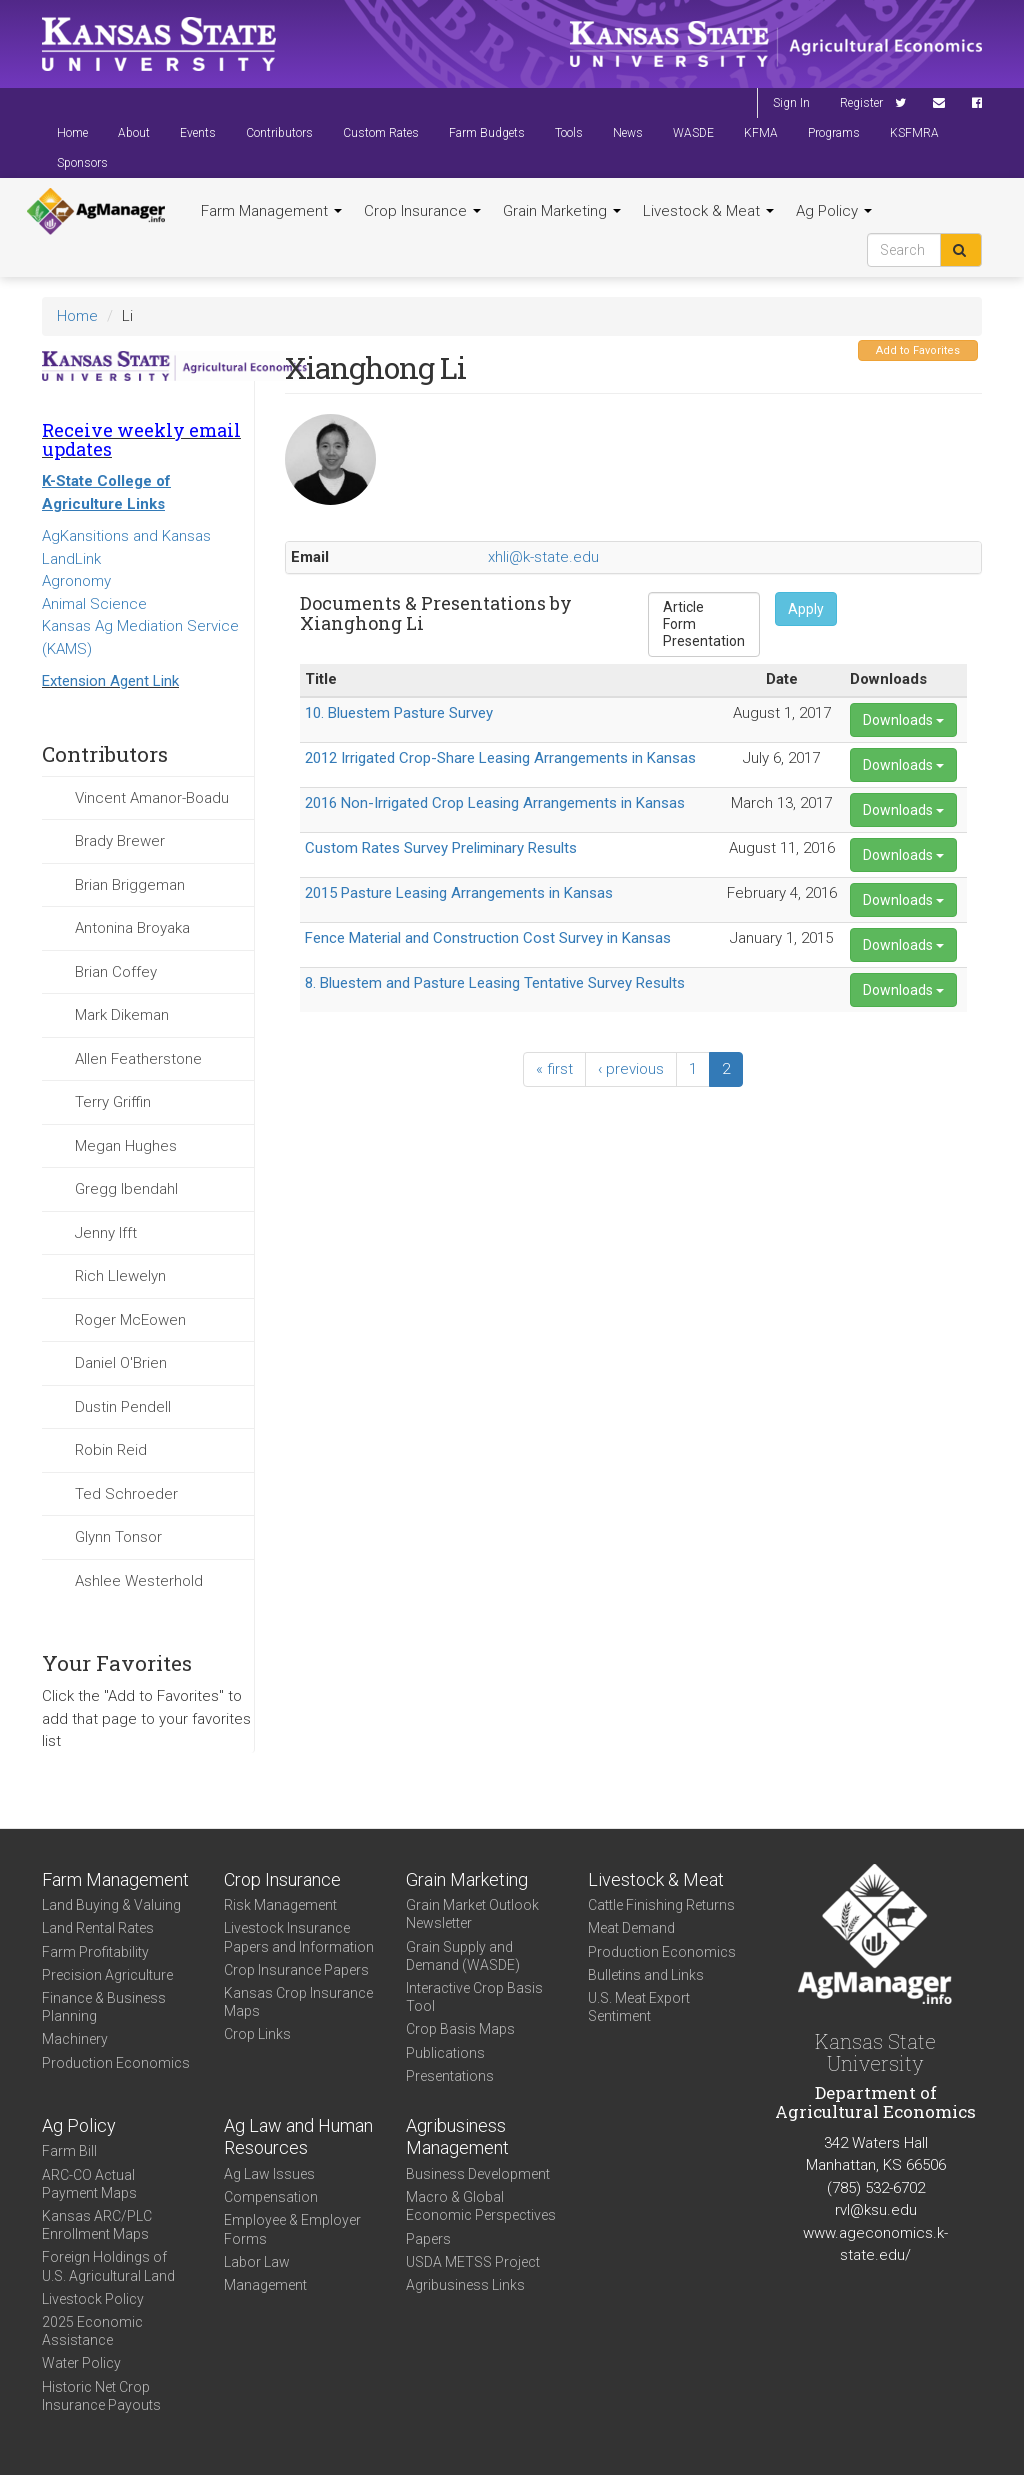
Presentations (450, 2076)
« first (554, 1069)
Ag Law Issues (269, 2174)
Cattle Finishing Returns (661, 1905)
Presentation (704, 641)
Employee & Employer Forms (292, 2229)
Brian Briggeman (130, 885)
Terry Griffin (113, 1102)
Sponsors (82, 163)
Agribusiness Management (457, 2137)
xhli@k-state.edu (543, 557)
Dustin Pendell (123, 1407)
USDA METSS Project (473, 2262)
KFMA (761, 133)
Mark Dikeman (122, 1015)
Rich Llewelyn (120, 1276)
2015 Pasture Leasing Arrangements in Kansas (459, 893)
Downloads (903, 720)
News (628, 133)
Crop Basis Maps (460, 2029)
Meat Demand (631, 1928)
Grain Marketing (562, 211)
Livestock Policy (93, 2299)
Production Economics (116, 2063)
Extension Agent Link (110, 681)
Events (198, 133)
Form (704, 624)
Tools (569, 133)
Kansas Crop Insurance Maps (298, 2002)
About (134, 133)
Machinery (75, 2039)
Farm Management (271, 211)
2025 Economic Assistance (92, 2331)
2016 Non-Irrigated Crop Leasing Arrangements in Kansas (495, 803)
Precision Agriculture (107, 1975)
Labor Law (257, 2262)
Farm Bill (69, 2151)
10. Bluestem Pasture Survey (399, 713)
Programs (834, 133)
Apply (806, 609)
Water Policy (81, 2363)
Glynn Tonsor (118, 1537)
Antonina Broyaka (132, 928)
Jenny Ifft (106, 1233)
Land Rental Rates (98, 1928)
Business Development (478, 2174)
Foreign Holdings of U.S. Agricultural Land (108, 2266)
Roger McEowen (130, 1320)
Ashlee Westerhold (139, 1581)
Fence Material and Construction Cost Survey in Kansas (488, 938)
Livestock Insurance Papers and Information (299, 1937)
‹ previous (631, 1069)
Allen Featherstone (138, 1059)
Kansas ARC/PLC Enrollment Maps (97, 2225)
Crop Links (257, 2034)
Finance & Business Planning (104, 2007)
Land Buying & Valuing (111, 1905)
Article (704, 607)
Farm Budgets (487, 133)
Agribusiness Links (465, 2285)
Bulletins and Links (646, 1975)
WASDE (693, 133)
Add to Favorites (918, 350)
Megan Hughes (126, 1146)
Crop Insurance (422, 211)
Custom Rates (381, 133)
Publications (445, 2053)
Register (861, 103)
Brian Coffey (116, 972)
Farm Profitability (95, 1952)
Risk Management (280, 1905)
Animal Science (94, 604)
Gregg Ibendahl (126, 1189)
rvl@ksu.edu (876, 2210)
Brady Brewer (120, 841)
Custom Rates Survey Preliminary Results (441, 848)
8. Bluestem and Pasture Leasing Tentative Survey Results (495, 983)
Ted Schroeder (126, 1494)
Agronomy (76, 581)
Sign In (791, 103)
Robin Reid (111, 1450)
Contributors (279, 133)
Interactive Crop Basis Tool (474, 1997)
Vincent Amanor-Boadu (152, 798)
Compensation (271, 2197)
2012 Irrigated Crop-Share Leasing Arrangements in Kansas (500, 758)
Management (265, 2285)
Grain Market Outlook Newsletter (472, 1914)
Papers (428, 2239)
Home (72, 133)
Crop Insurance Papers (296, 1970)
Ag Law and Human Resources (298, 2137)
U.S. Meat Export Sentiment (639, 2007)
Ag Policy (834, 211)
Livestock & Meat (708, 211)
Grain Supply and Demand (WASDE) (463, 1956)
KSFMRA (914, 133)
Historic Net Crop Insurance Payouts (101, 2396)
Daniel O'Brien (121, 1363)
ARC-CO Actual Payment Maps (89, 2184)
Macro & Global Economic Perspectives (481, 2206)
